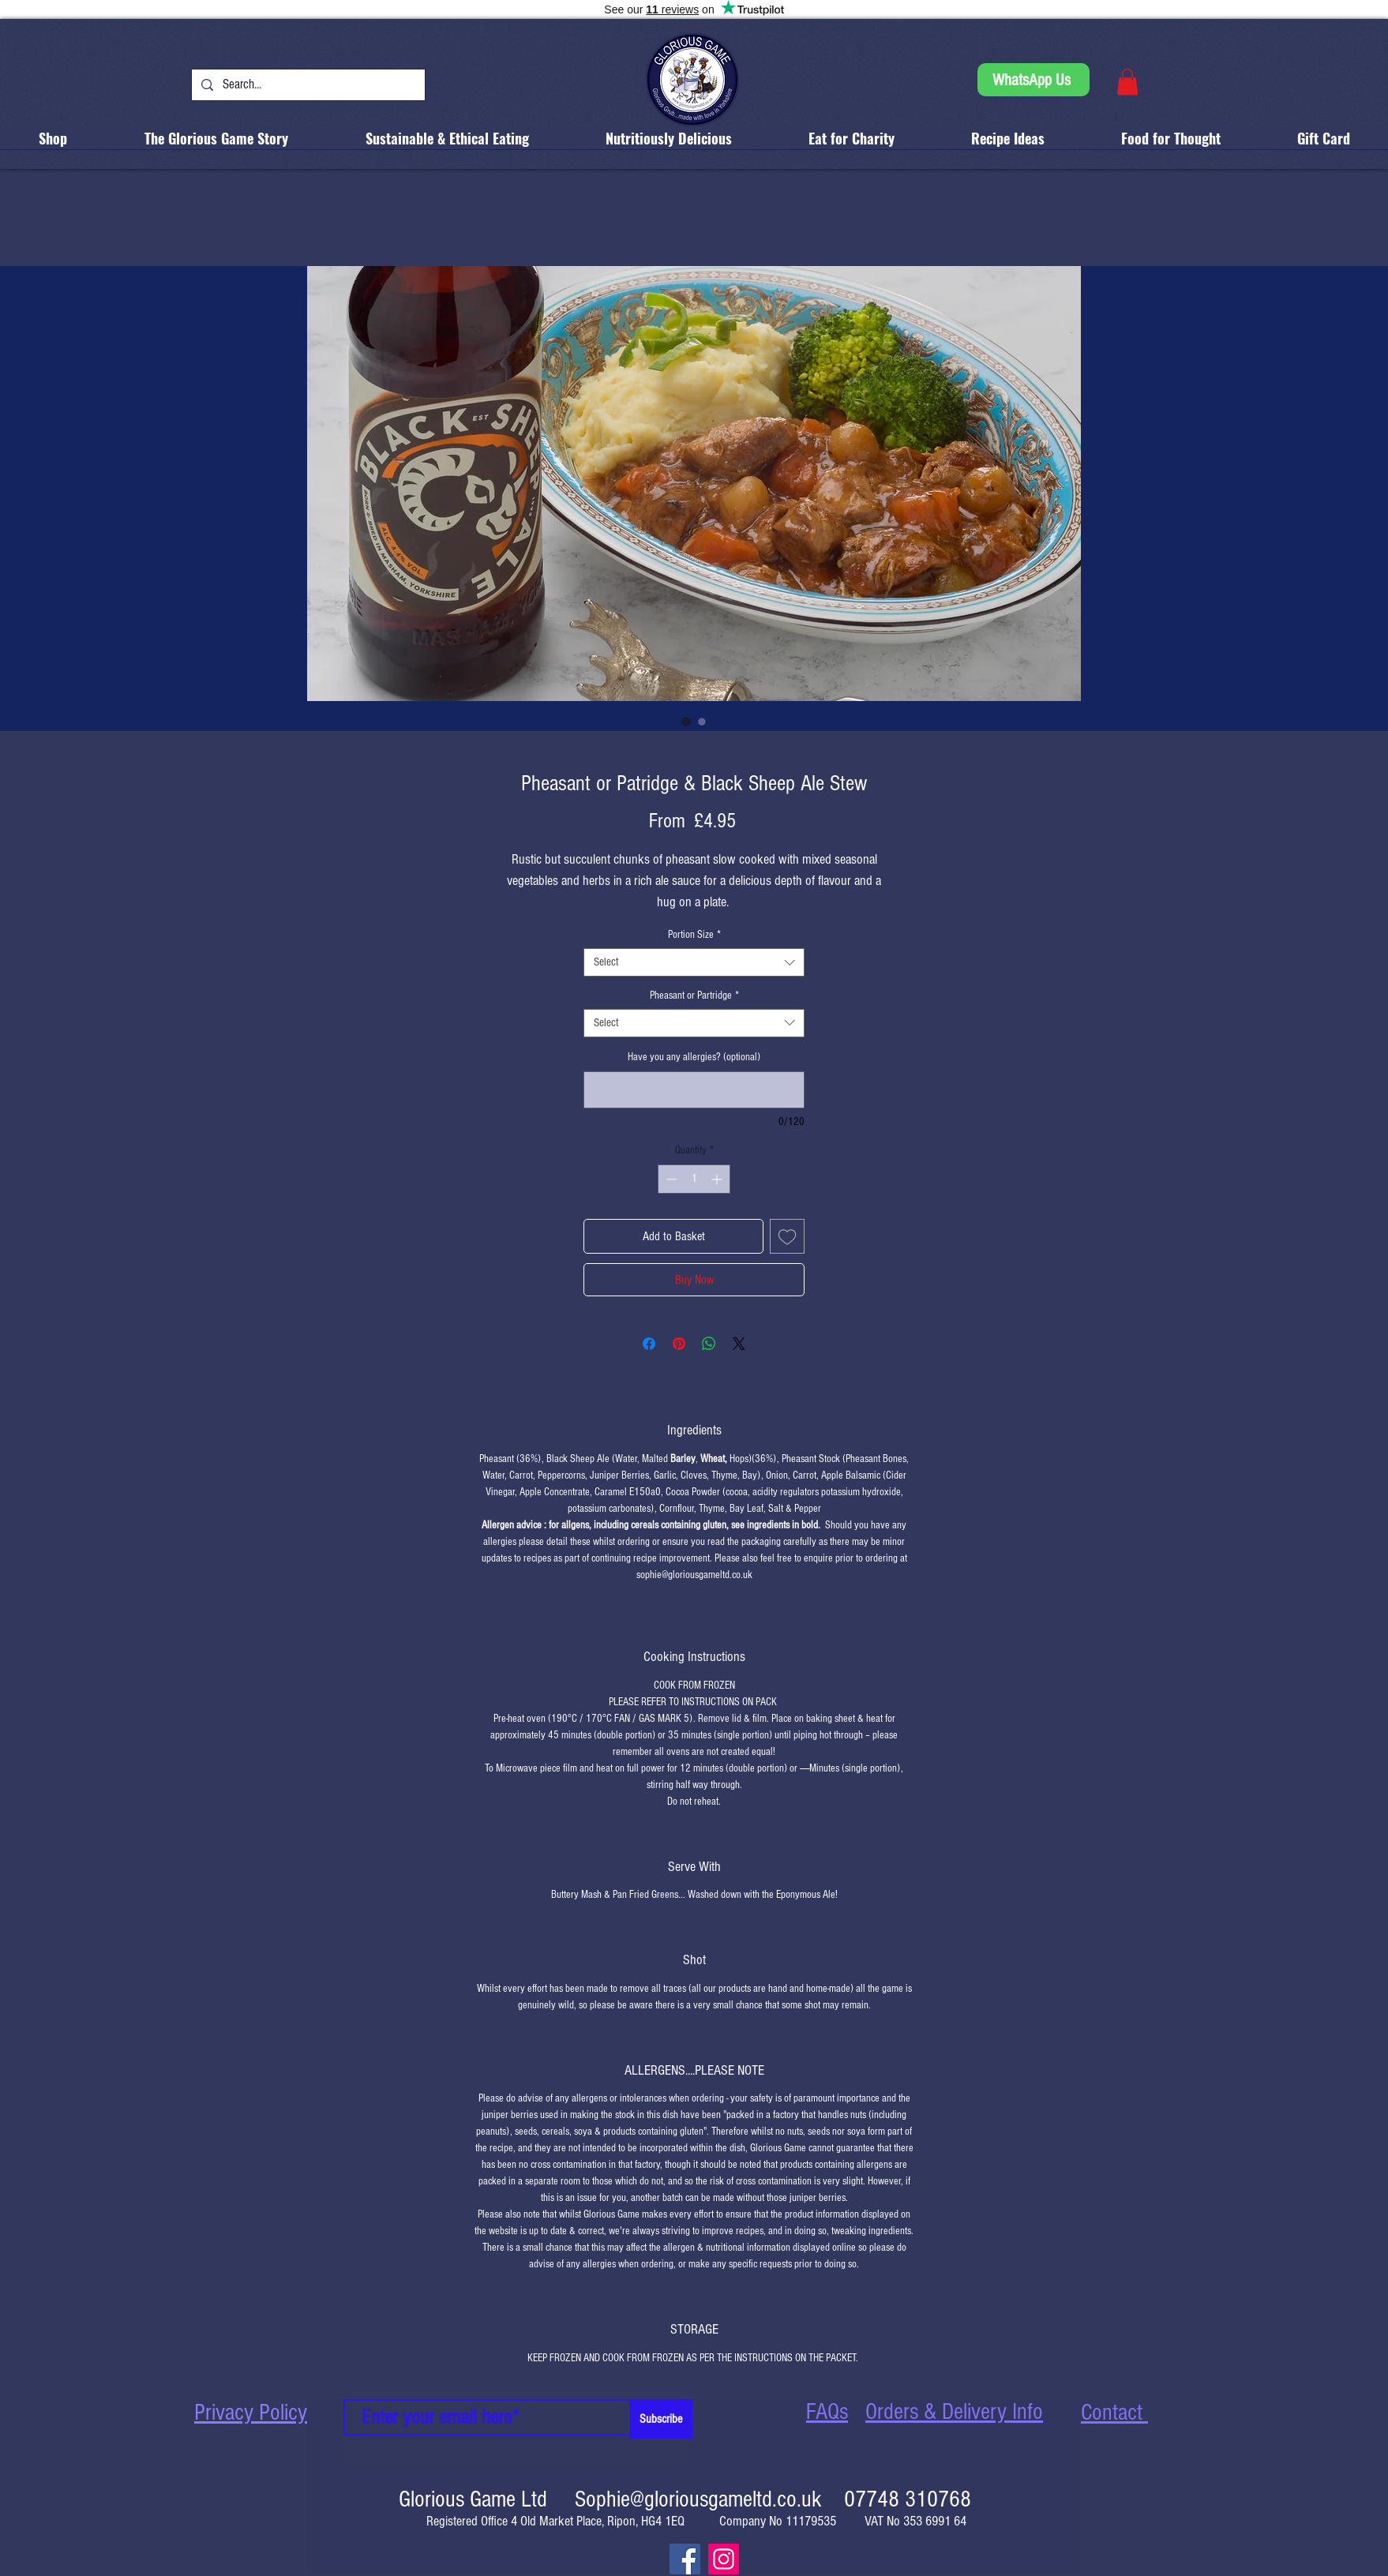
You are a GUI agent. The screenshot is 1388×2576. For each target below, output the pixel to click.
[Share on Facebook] (649, 1343)
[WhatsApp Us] (1033, 79)
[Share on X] (739, 1343)
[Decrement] (670, 1179)
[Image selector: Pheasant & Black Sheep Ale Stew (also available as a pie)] (686, 721)
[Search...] (307, 84)
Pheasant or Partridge (694, 995)
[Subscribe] (660, 2419)
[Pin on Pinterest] (679, 1343)
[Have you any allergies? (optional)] (694, 1089)
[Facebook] (685, 2559)
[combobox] (694, 962)
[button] (1127, 82)
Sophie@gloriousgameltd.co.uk (698, 2499)
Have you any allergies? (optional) (694, 1057)
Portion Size (694, 934)
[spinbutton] (694, 1179)
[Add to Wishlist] (787, 1236)
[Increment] (718, 1179)
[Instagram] (723, 2559)
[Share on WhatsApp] (709, 1343)
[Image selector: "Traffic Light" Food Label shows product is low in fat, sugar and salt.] (702, 721)
